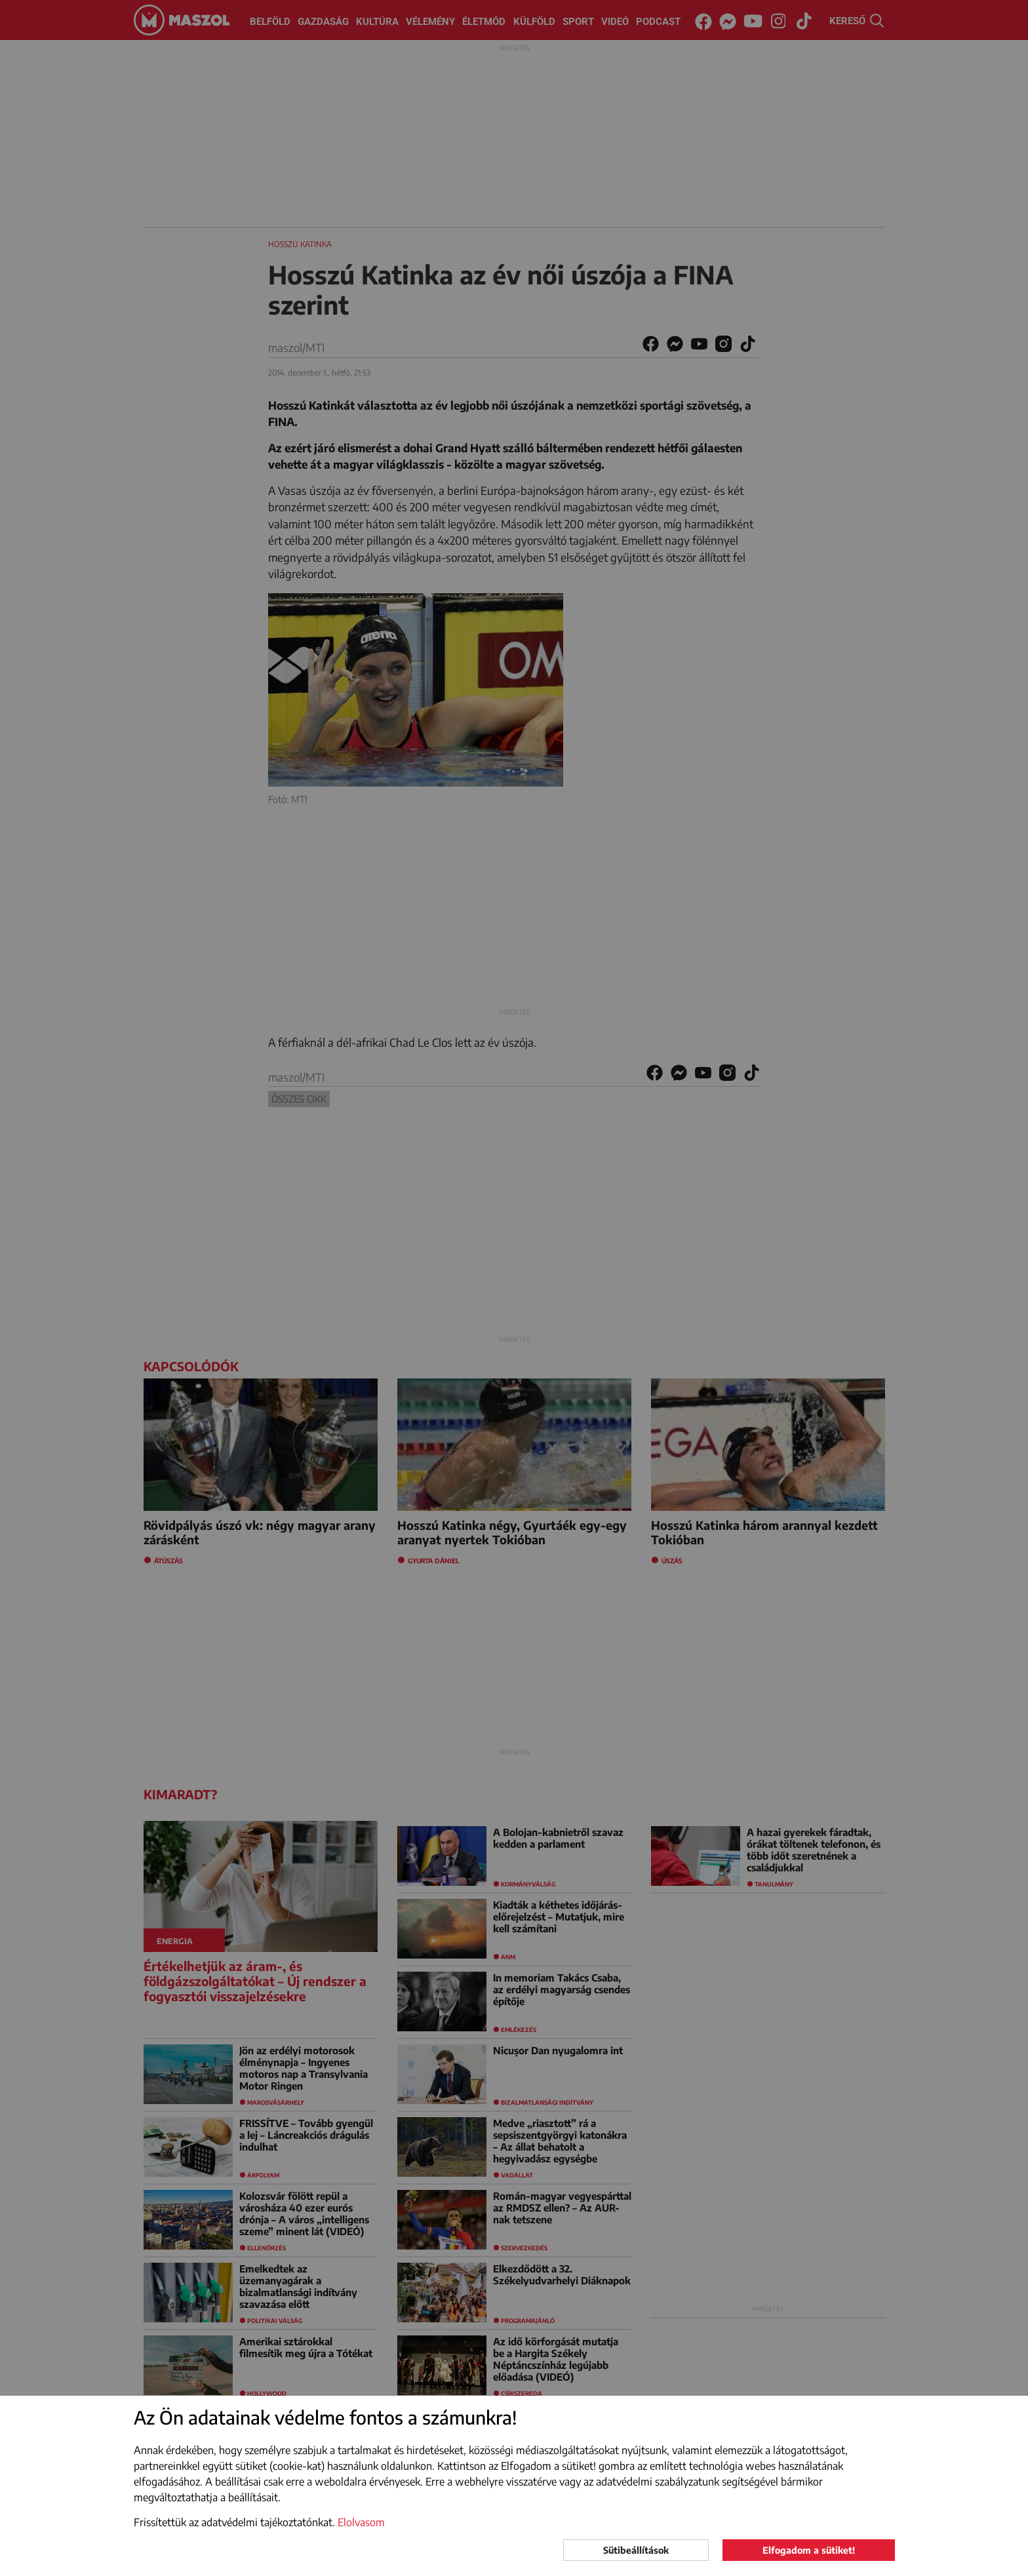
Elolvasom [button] (361, 2522)
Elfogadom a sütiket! (808, 2550)
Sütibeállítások (636, 2550)
